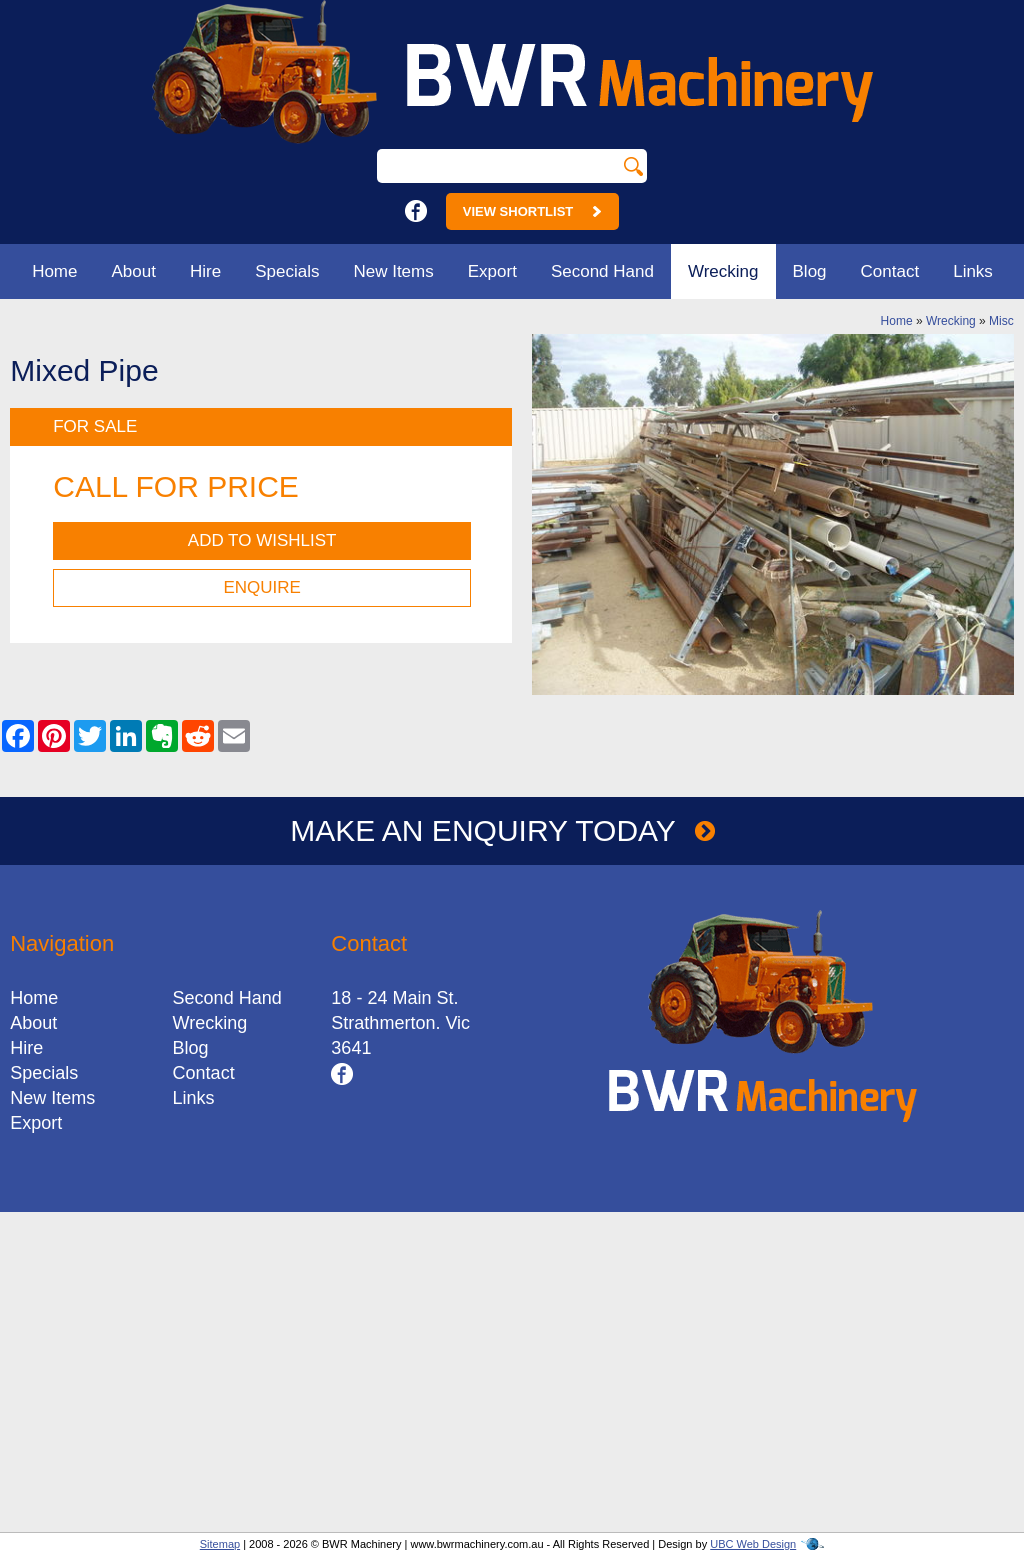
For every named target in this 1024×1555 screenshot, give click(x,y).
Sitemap (220, 1544)
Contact (890, 271)
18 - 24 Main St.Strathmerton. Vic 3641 (400, 1023)
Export (492, 271)
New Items (393, 271)
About (134, 271)
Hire (205, 271)
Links (973, 271)
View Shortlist (532, 211)
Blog (810, 271)
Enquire (261, 587)
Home (54, 271)
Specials (287, 271)
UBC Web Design (753, 1544)
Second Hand (602, 271)
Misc (1001, 321)
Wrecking (723, 271)
